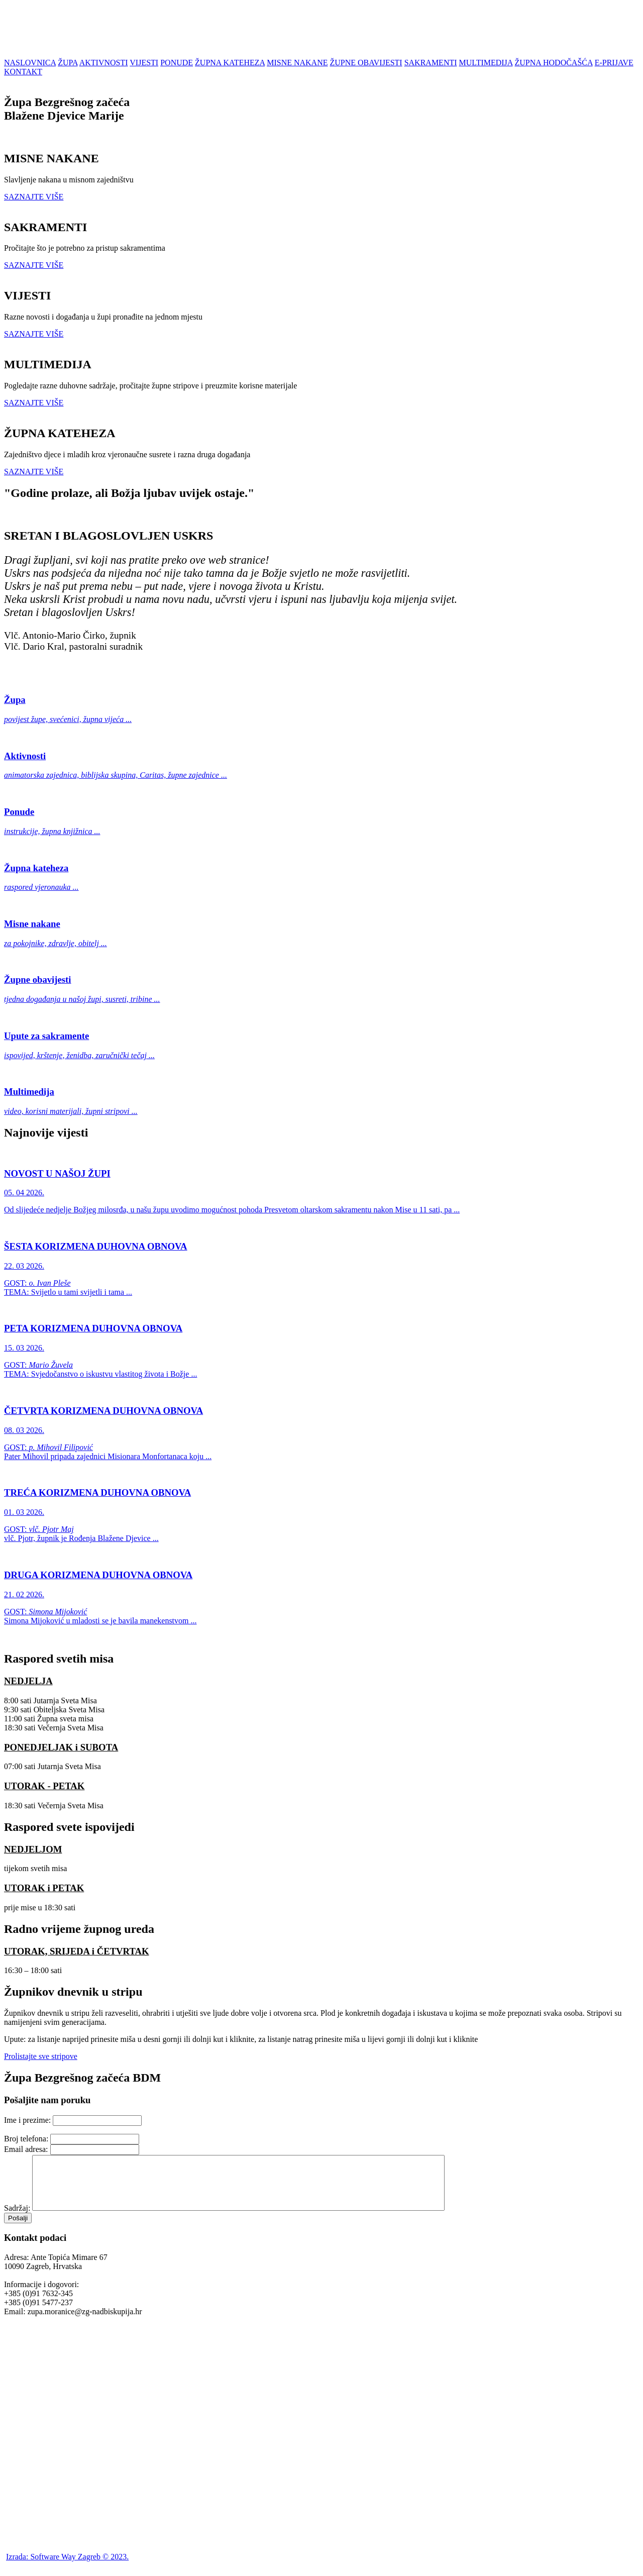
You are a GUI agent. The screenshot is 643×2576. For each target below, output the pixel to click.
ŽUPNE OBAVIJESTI (366, 62)
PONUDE (176, 62)
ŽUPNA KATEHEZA (230, 62)
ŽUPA (67, 62)
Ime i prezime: (27, 2120)
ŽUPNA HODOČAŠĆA (554, 62)
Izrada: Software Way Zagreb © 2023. (67, 2567)
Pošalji (18, 2228)
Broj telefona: (26, 2138)
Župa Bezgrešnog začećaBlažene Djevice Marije (67, 108)
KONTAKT (23, 71)
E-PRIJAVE (614, 62)
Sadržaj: (17, 2218)
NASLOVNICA (30, 62)
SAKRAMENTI (430, 62)
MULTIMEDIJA (486, 62)
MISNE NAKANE (297, 62)
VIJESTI (144, 62)
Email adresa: (26, 2149)
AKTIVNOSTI (103, 62)
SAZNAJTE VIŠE (33, 196)
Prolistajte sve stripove (40, 2056)
